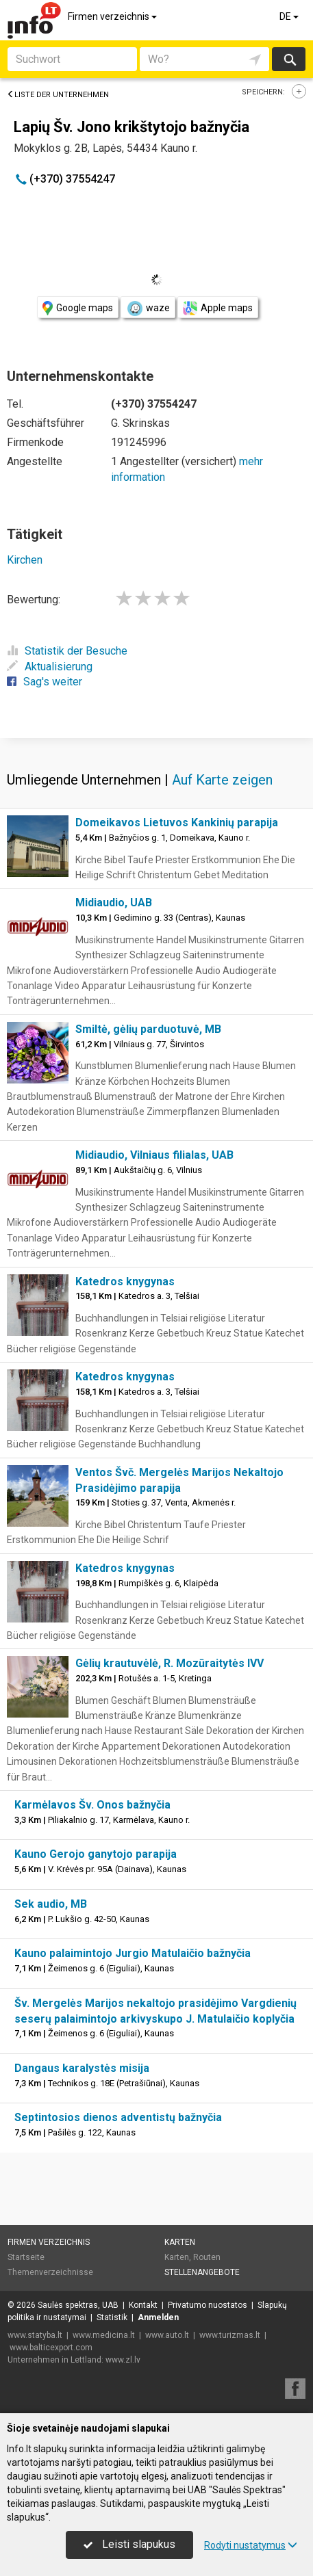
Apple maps (218, 308)
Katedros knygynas (125, 1281)
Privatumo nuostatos (207, 2305)
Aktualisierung (49, 666)
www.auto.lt (167, 2335)
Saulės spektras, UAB (78, 2305)
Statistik (112, 2317)
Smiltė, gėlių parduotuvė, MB (148, 1029)
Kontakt (143, 2305)
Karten (179, 2242)
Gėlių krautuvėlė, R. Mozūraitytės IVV (169, 1663)
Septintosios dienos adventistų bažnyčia (118, 2117)
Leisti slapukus (129, 2544)
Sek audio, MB (50, 1903)
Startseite (26, 2257)
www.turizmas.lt (229, 2335)
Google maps (77, 308)
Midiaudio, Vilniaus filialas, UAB (154, 1154)
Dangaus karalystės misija (81, 2068)
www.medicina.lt (104, 2335)
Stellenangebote (202, 2272)
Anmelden (158, 2317)
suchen (289, 59)
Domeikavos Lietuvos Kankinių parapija (176, 822)
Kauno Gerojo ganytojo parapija (95, 1854)
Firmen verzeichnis (113, 16)
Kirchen (24, 559)
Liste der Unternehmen (58, 94)
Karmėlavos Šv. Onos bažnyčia (92, 1804)
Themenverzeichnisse (50, 2272)
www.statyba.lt (35, 2335)
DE (290, 16)
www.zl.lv (122, 2360)
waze (148, 308)
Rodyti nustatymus (250, 2545)
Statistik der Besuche (67, 650)
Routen (207, 2257)
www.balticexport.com (51, 2347)
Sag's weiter (44, 681)
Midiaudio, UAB (113, 902)
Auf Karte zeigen (222, 780)
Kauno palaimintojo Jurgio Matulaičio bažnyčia (132, 1953)
